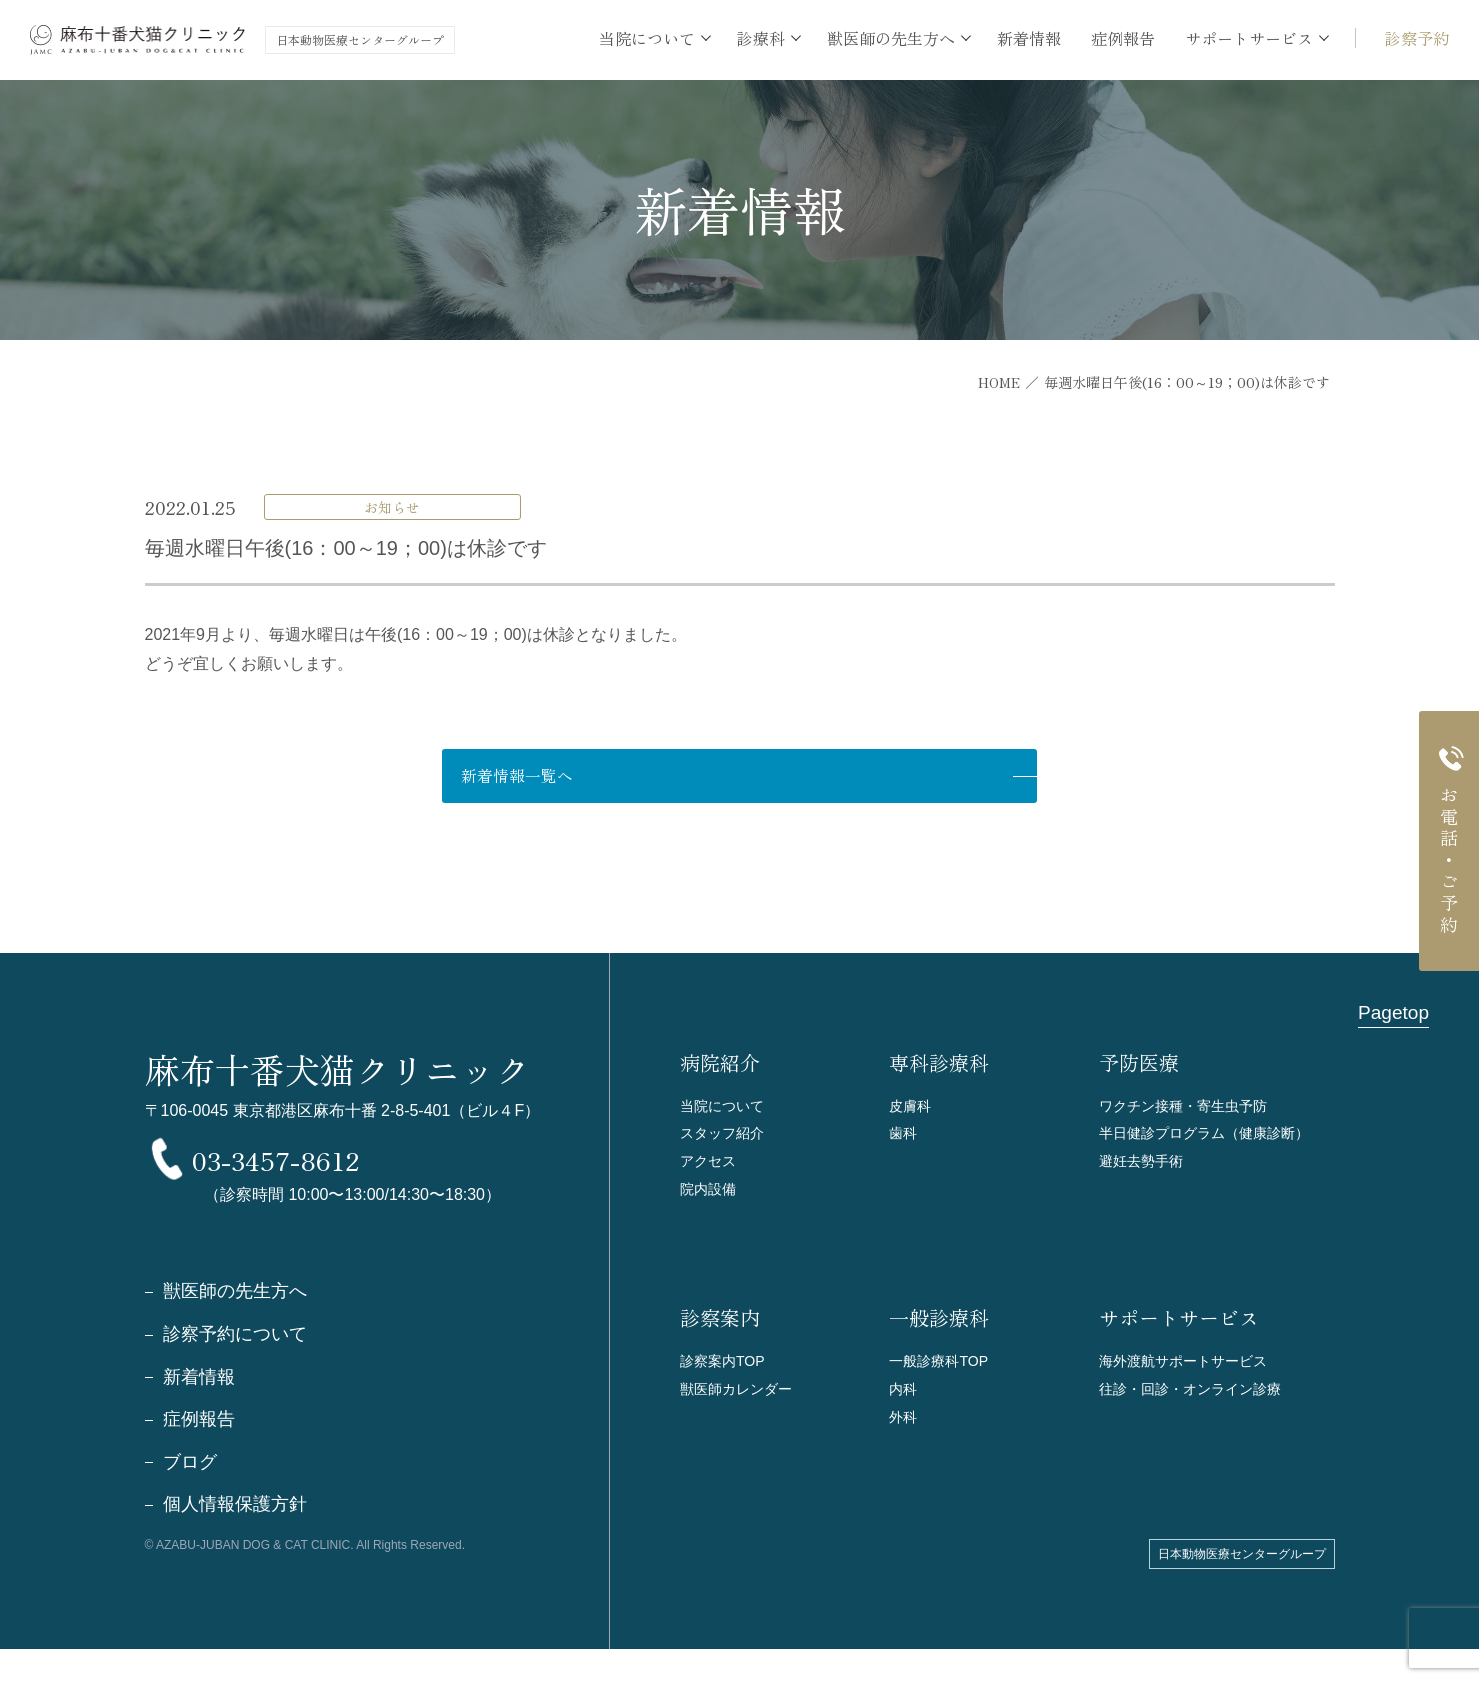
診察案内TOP (725, 1373)
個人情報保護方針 (235, 1538)
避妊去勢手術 (1144, 1168)
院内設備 (710, 1198)
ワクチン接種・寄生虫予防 (1189, 1108)
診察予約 (1417, 38)
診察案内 (720, 1331)
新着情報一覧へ (676, 778)
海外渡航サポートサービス (1189, 1373)
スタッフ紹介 (725, 1138)
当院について (725, 1108)
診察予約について (235, 1366)
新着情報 (1029, 38)
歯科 (904, 1138)
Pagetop (1391, 1016)
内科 (904, 1403)
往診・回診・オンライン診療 (1196, 1403)
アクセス (710, 1168)
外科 (904, 1433)
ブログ (190, 1495)
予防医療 (1139, 1066)
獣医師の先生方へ (235, 1323)
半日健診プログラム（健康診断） (1211, 1138)
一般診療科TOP (942, 1373)
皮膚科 (911, 1108)
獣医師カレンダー (740, 1403)
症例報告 (1123, 38)
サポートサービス (1179, 1331)
